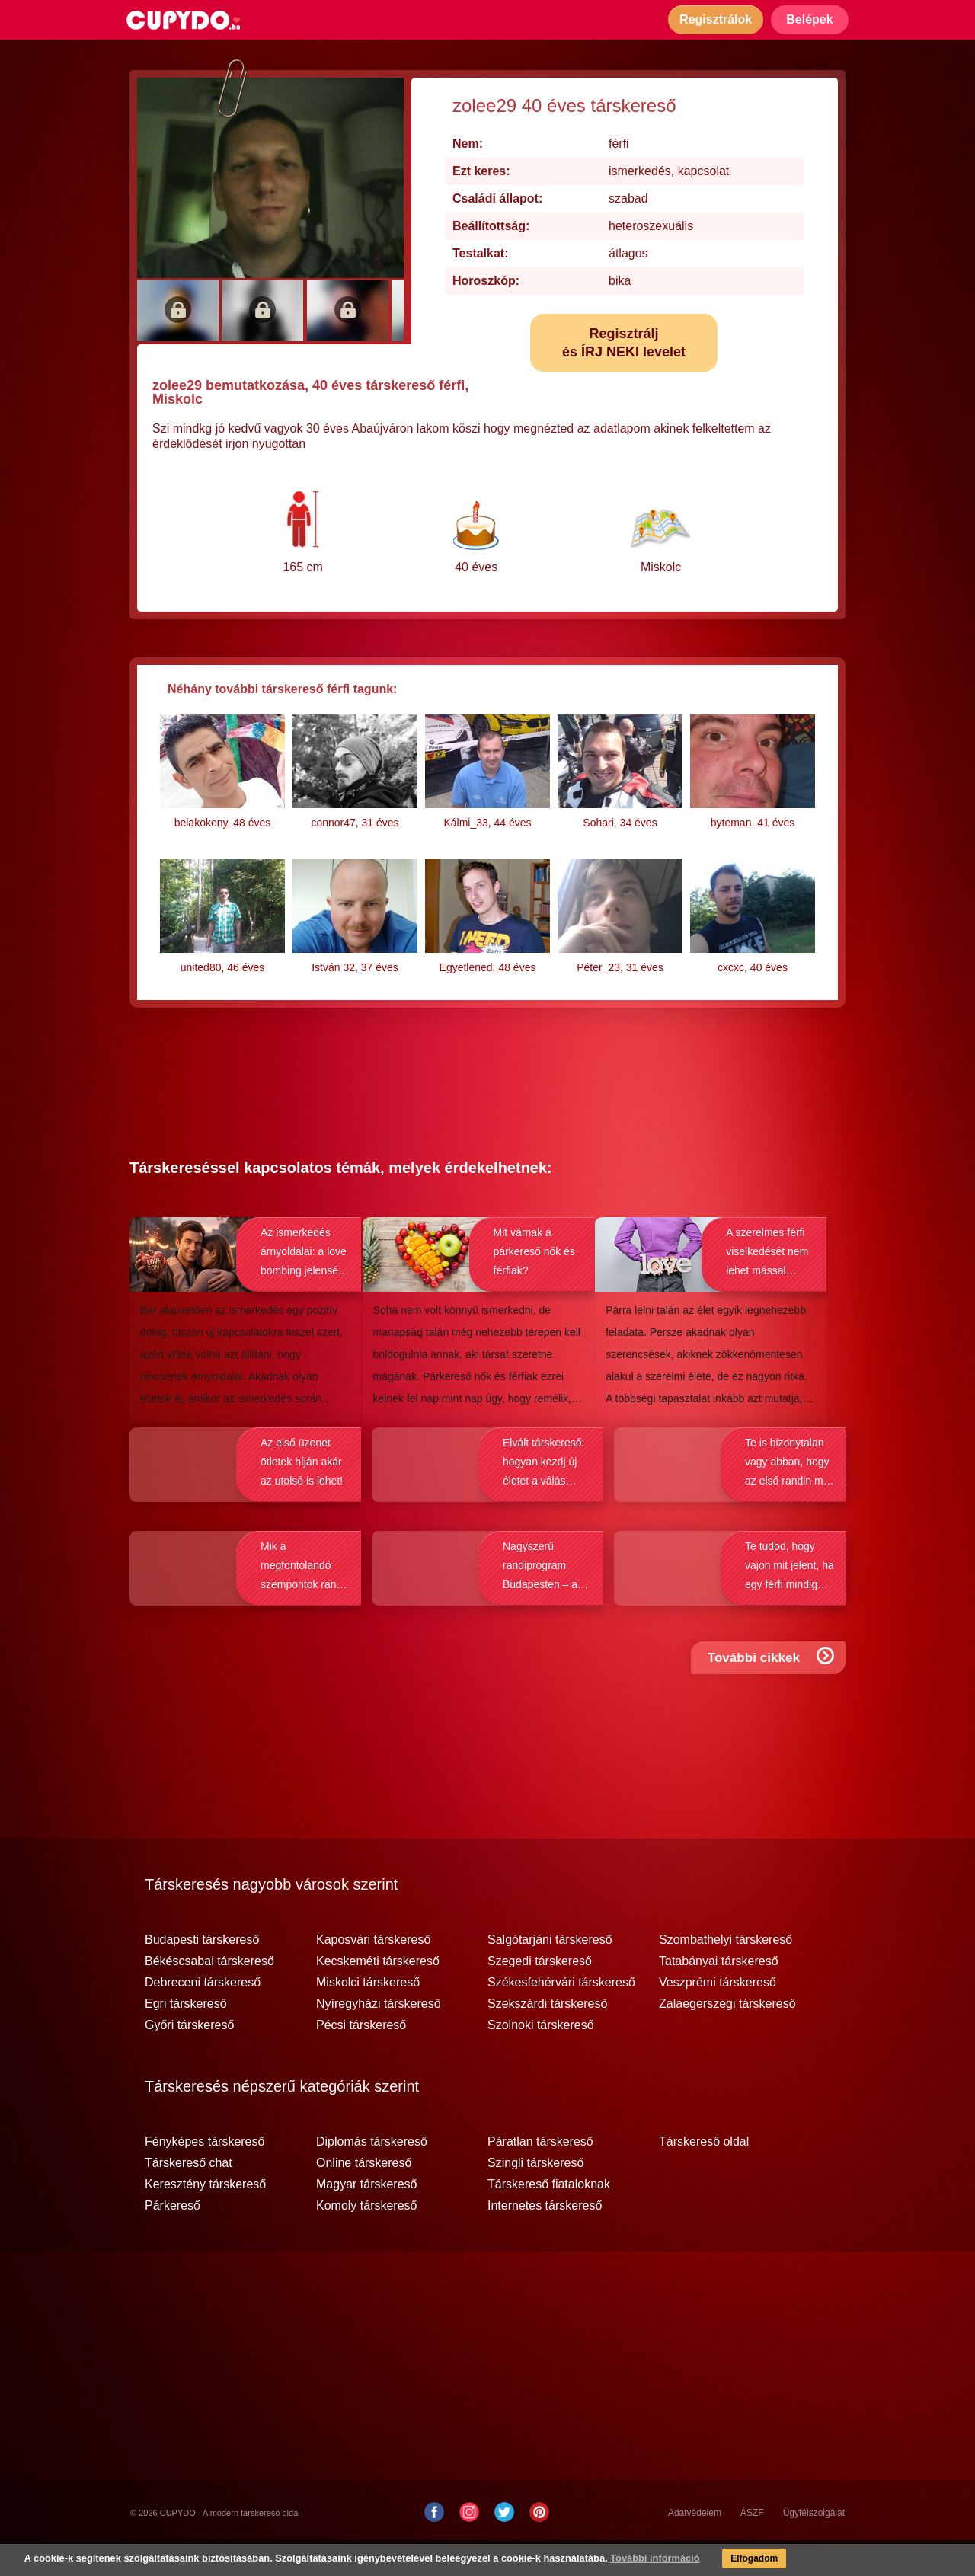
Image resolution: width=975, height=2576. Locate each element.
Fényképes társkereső (204, 2174)
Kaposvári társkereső (373, 1972)
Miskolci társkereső (368, 2015)
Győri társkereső (189, 2057)
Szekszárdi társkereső (547, 2036)
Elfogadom (725, 2560)
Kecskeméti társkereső (378, 1993)
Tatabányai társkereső (718, 1993)
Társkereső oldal (704, 2174)
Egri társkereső (186, 2036)
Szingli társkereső (535, 2195)
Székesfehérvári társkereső (561, 2015)
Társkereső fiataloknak (549, 2216)
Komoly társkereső (366, 2238)
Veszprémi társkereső (717, 2015)
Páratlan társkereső (540, 2174)
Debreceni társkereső (203, 2015)
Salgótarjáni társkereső (550, 1972)
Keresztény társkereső (205, 2216)
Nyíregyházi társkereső (378, 2036)
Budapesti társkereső (202, 1972)
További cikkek (773, 1703)
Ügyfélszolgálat (814, 2544)
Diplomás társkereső (371, 2174)
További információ (621, 2560)
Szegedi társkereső (540, 1993)
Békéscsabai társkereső (209, 1993)
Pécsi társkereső (361, 2057)
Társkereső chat (188, 2195)
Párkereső (172, 2238)
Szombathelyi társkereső (725, 1972)
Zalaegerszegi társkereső (727, 2036)
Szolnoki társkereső (541, 2057)
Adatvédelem (694, 2544)
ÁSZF (752, 2544)
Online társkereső (363, 2195)
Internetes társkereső (545, 2238)
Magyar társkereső (366, 2216)
